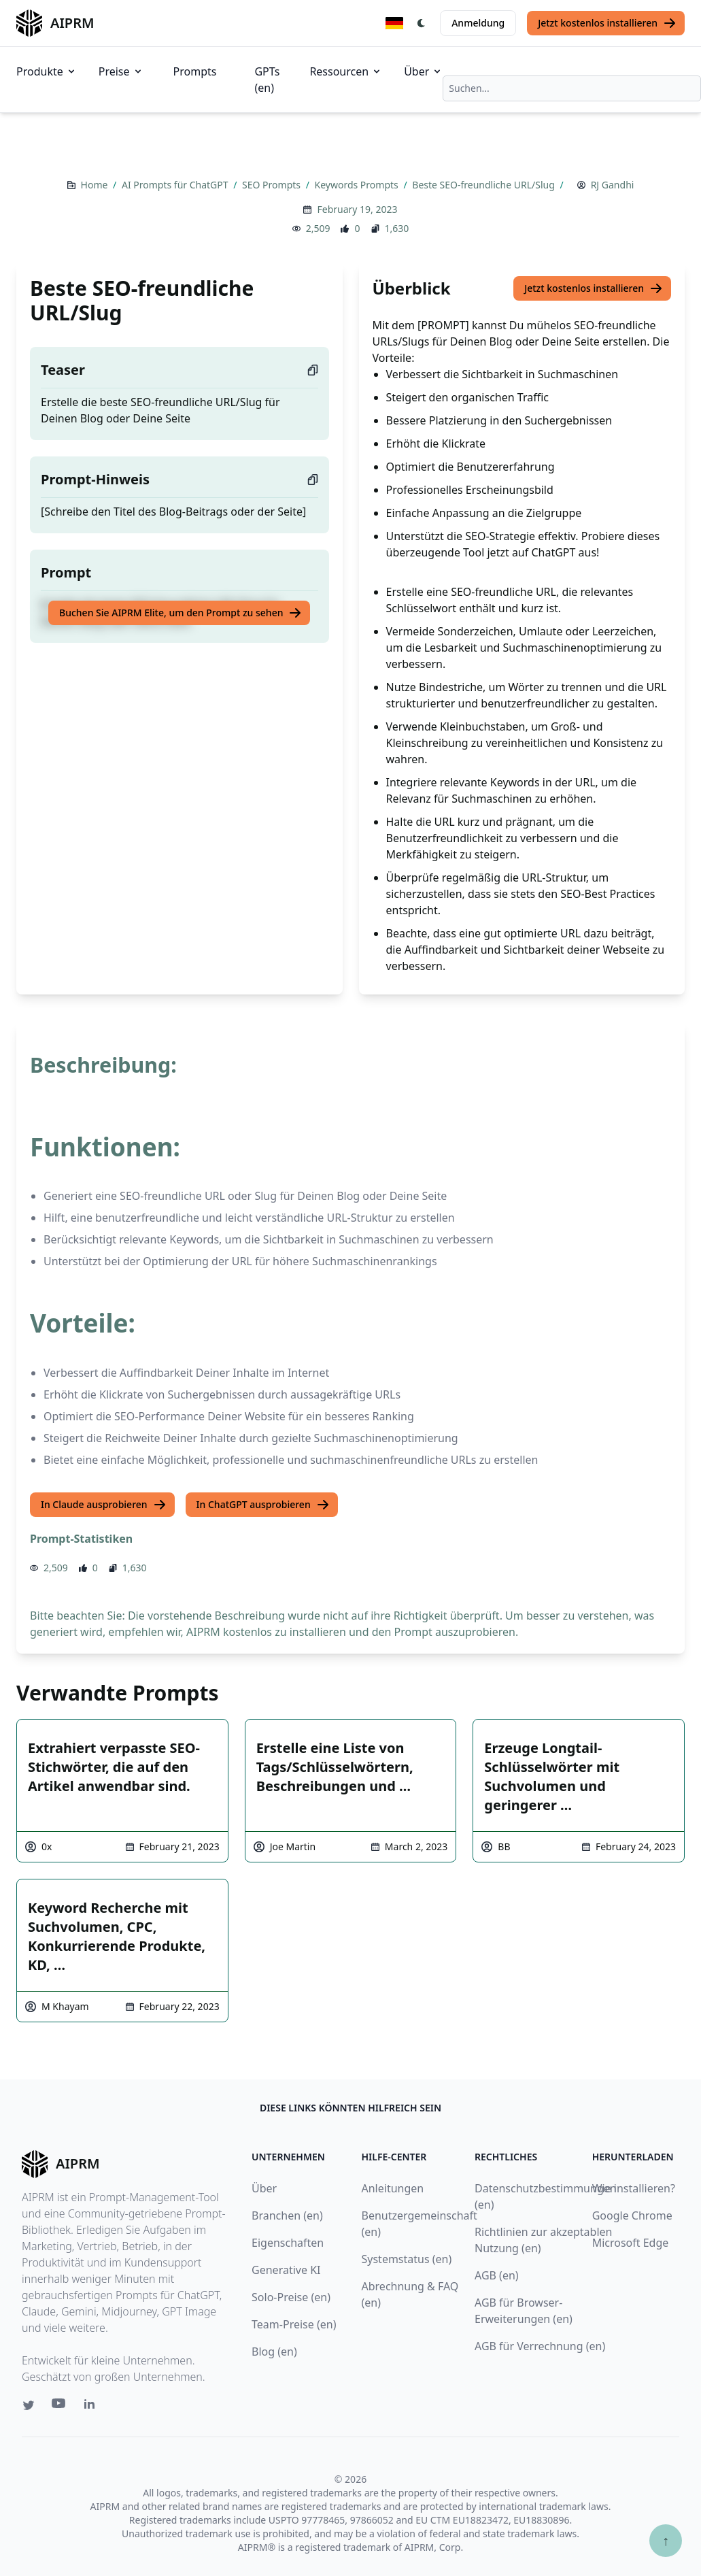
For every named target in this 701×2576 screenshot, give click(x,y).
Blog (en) (274, 2351)
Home (95, 184)
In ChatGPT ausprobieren (263, 1504)
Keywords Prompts (358, 184)
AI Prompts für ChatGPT (176, 184)
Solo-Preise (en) (291, 2297)
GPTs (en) (266, 79)
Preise (121, 71)
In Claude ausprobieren (104, 1504)
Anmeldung (478, 22)
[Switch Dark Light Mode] (421, 23)
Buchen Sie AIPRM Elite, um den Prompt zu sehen (180, 613)
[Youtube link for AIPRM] (60, 2406)
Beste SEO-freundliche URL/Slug (484, 184)
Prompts (195, 71)
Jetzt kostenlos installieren (607, 23)
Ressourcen (345, 71)
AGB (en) (497, 2275)
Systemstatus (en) (407, 2259)
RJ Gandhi (612, 184)
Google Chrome (632, 2215)
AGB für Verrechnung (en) (540, 2346)
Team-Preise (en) (294, 2324)
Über (423, 71)
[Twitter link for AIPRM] (28, 2405)
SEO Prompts (272, 184)
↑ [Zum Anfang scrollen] (665, 2540)
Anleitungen (393, 2188)
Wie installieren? (633, 2188)
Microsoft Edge (630, 2242)
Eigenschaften (288, 2242)
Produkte (46, 71)
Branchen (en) (287, 2215)
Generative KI (286, 2269)
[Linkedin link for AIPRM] (92, 2406)
